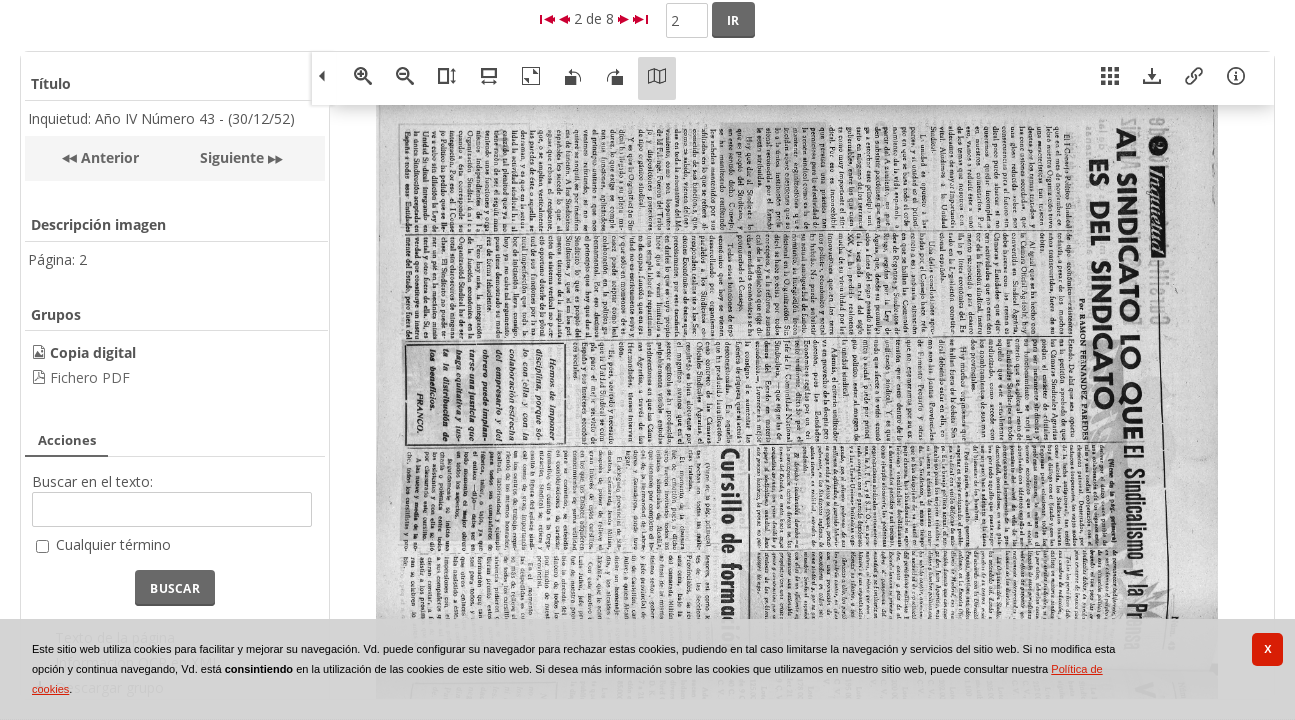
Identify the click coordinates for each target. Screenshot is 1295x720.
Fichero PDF (90, 377)
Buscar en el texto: (92, 481)
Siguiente (232, 157)
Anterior (108, 157)
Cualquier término (113, 544)
